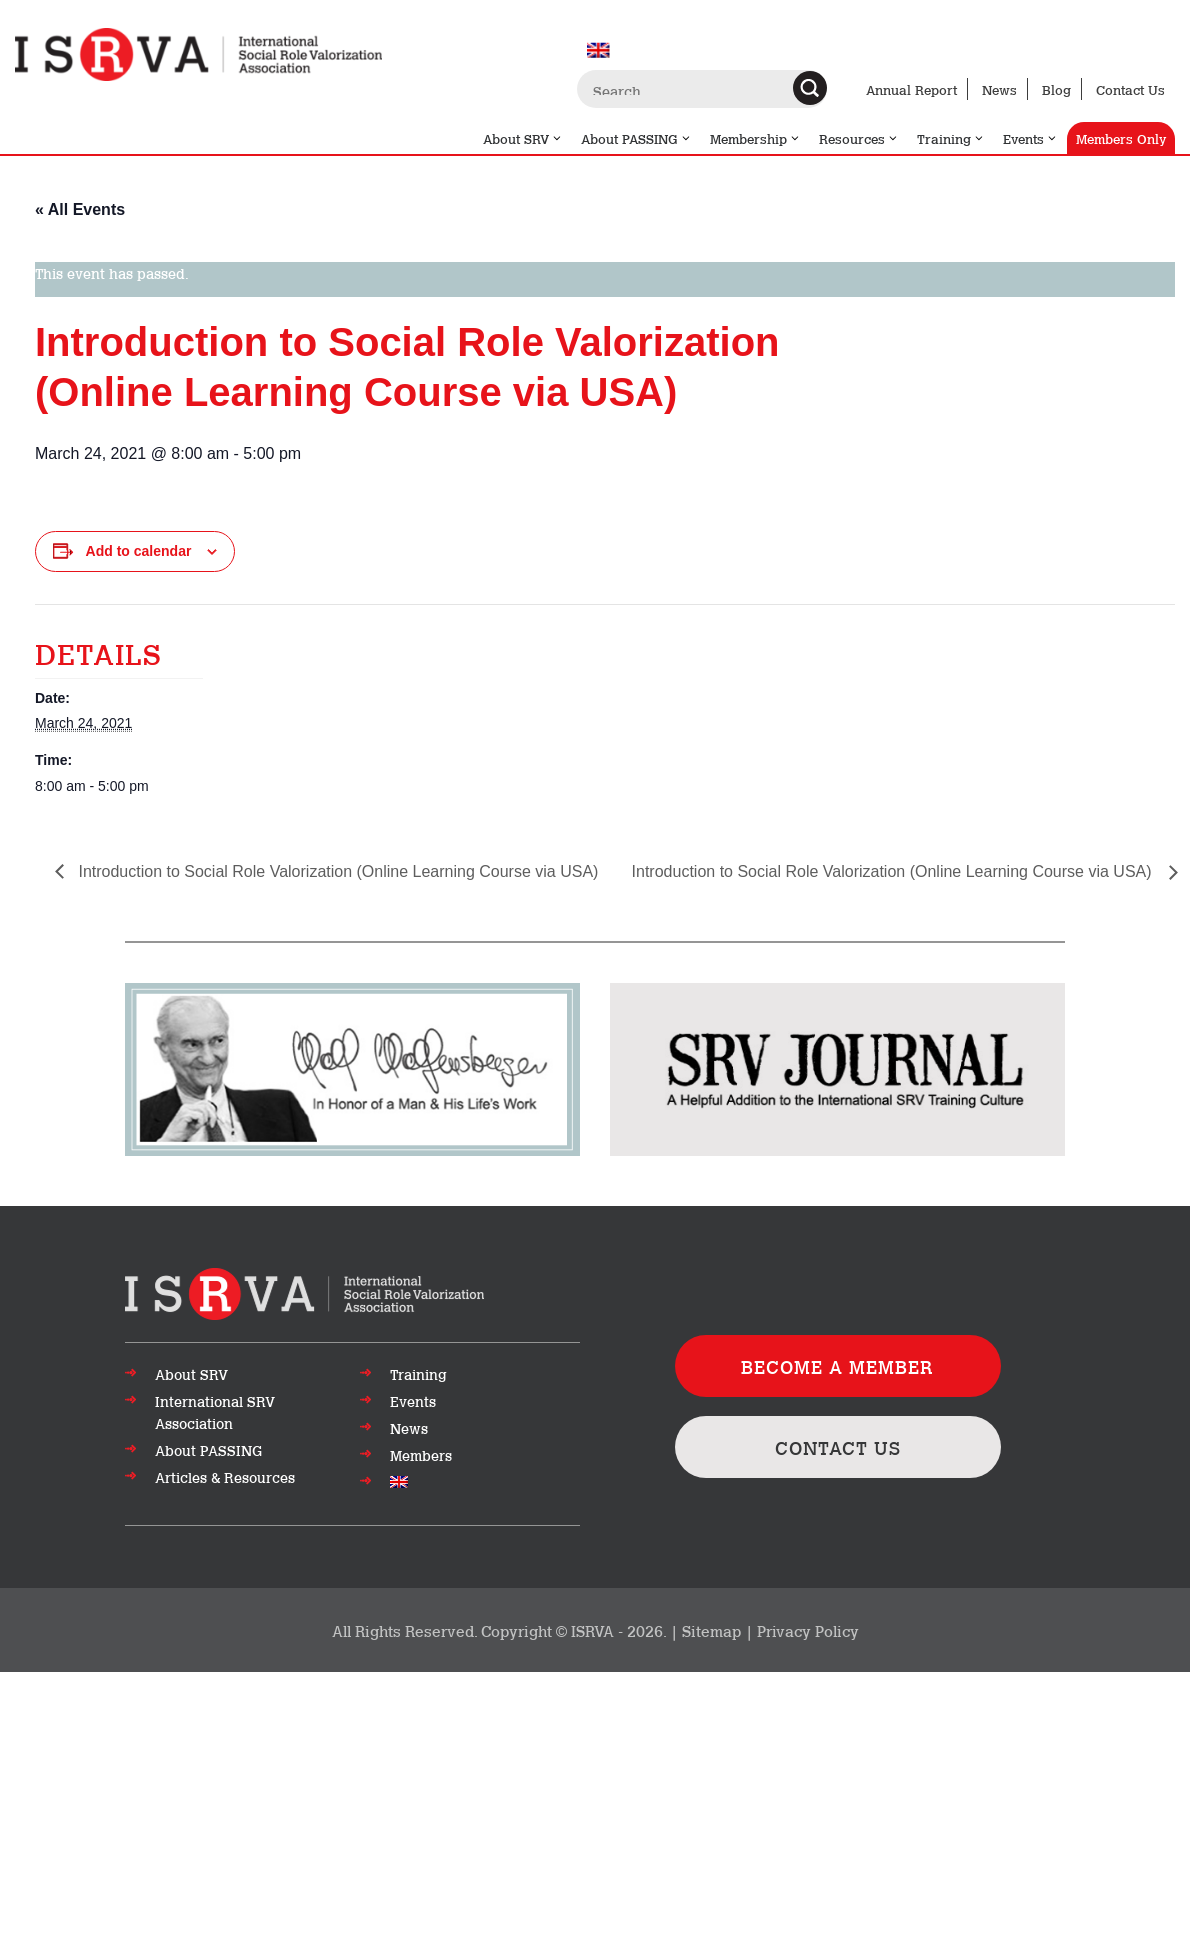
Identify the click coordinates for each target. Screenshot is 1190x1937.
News (999, 89)
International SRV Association (215, 1412)
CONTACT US (838, 1447)
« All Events (80, 209)
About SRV (523, 138)
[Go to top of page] (304, 1292)
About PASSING (636, 138)
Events (1030, 138)
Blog (1056, 89)
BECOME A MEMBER (837, 1366)
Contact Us (1130, 89)
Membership (755, 138)
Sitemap (711, 1630)
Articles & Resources (225, 1477)
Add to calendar (139, 551)
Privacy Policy (808, 1630)
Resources (859, 138)
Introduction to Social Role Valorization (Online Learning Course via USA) (336, 871)
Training (951, 138)
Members (421, 1455)
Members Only (1121, 138)
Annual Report (911, 89)
